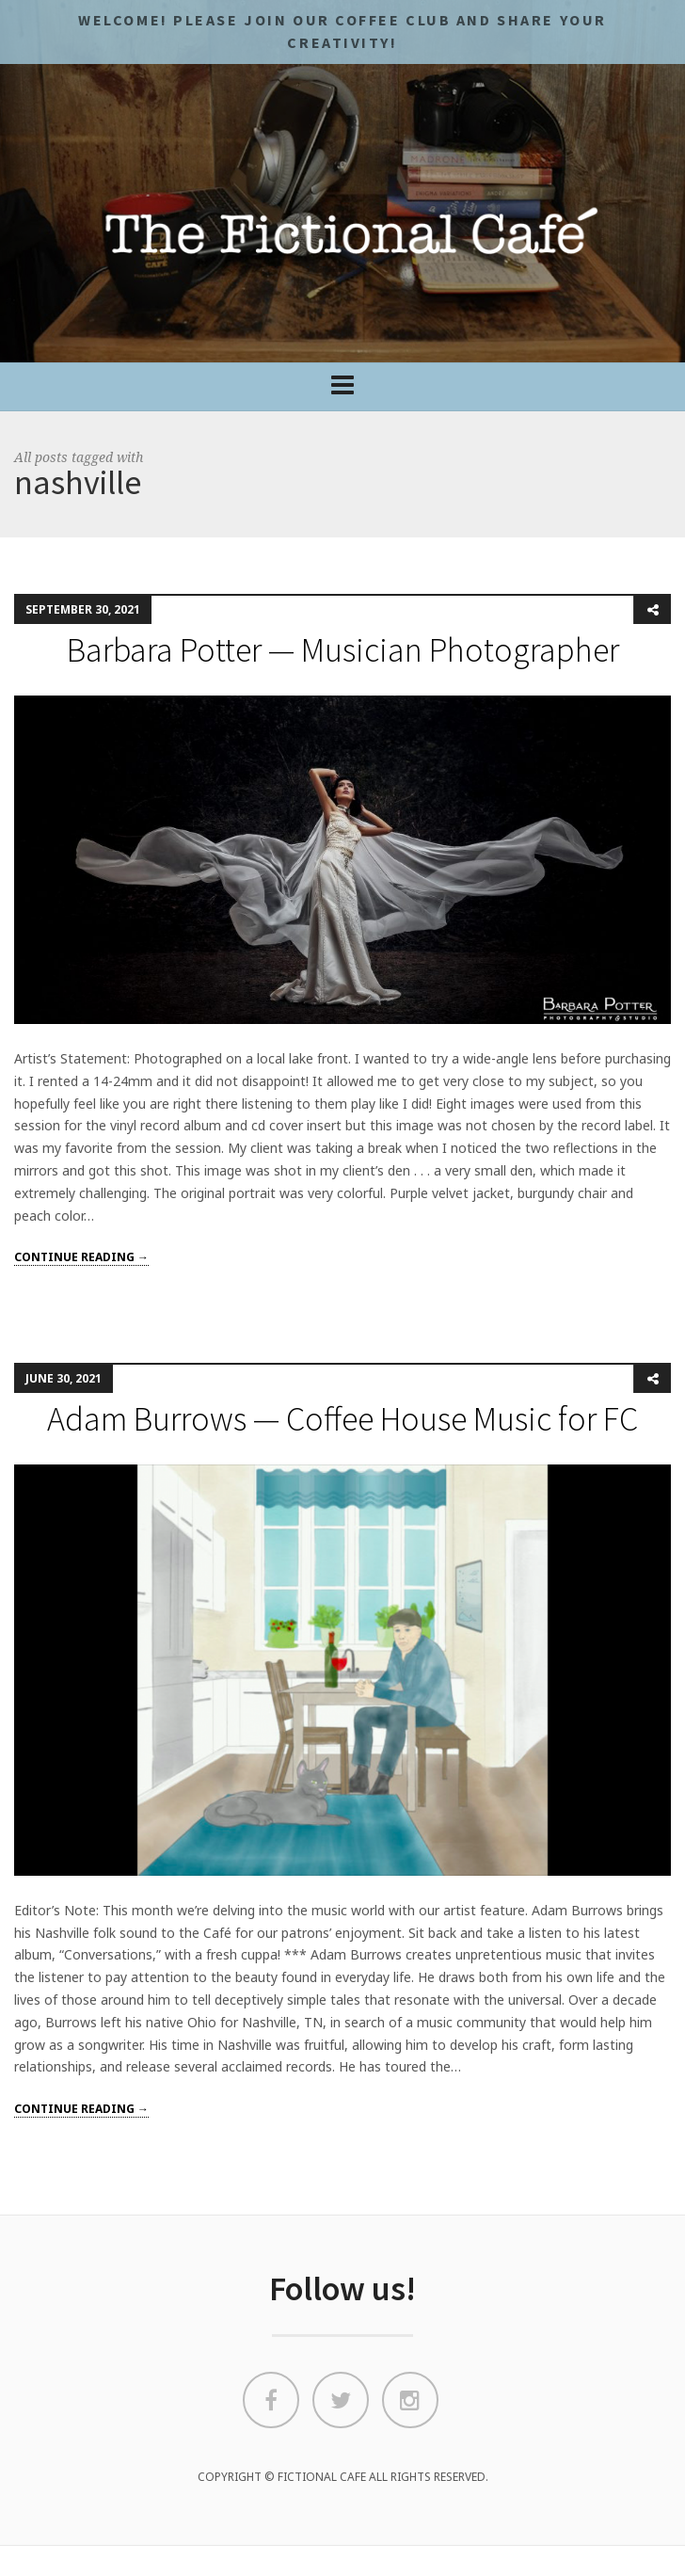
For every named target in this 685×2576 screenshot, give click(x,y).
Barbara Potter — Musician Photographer (343, 650)
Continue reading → (81, 1257)
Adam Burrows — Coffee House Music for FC (342, 1419)
